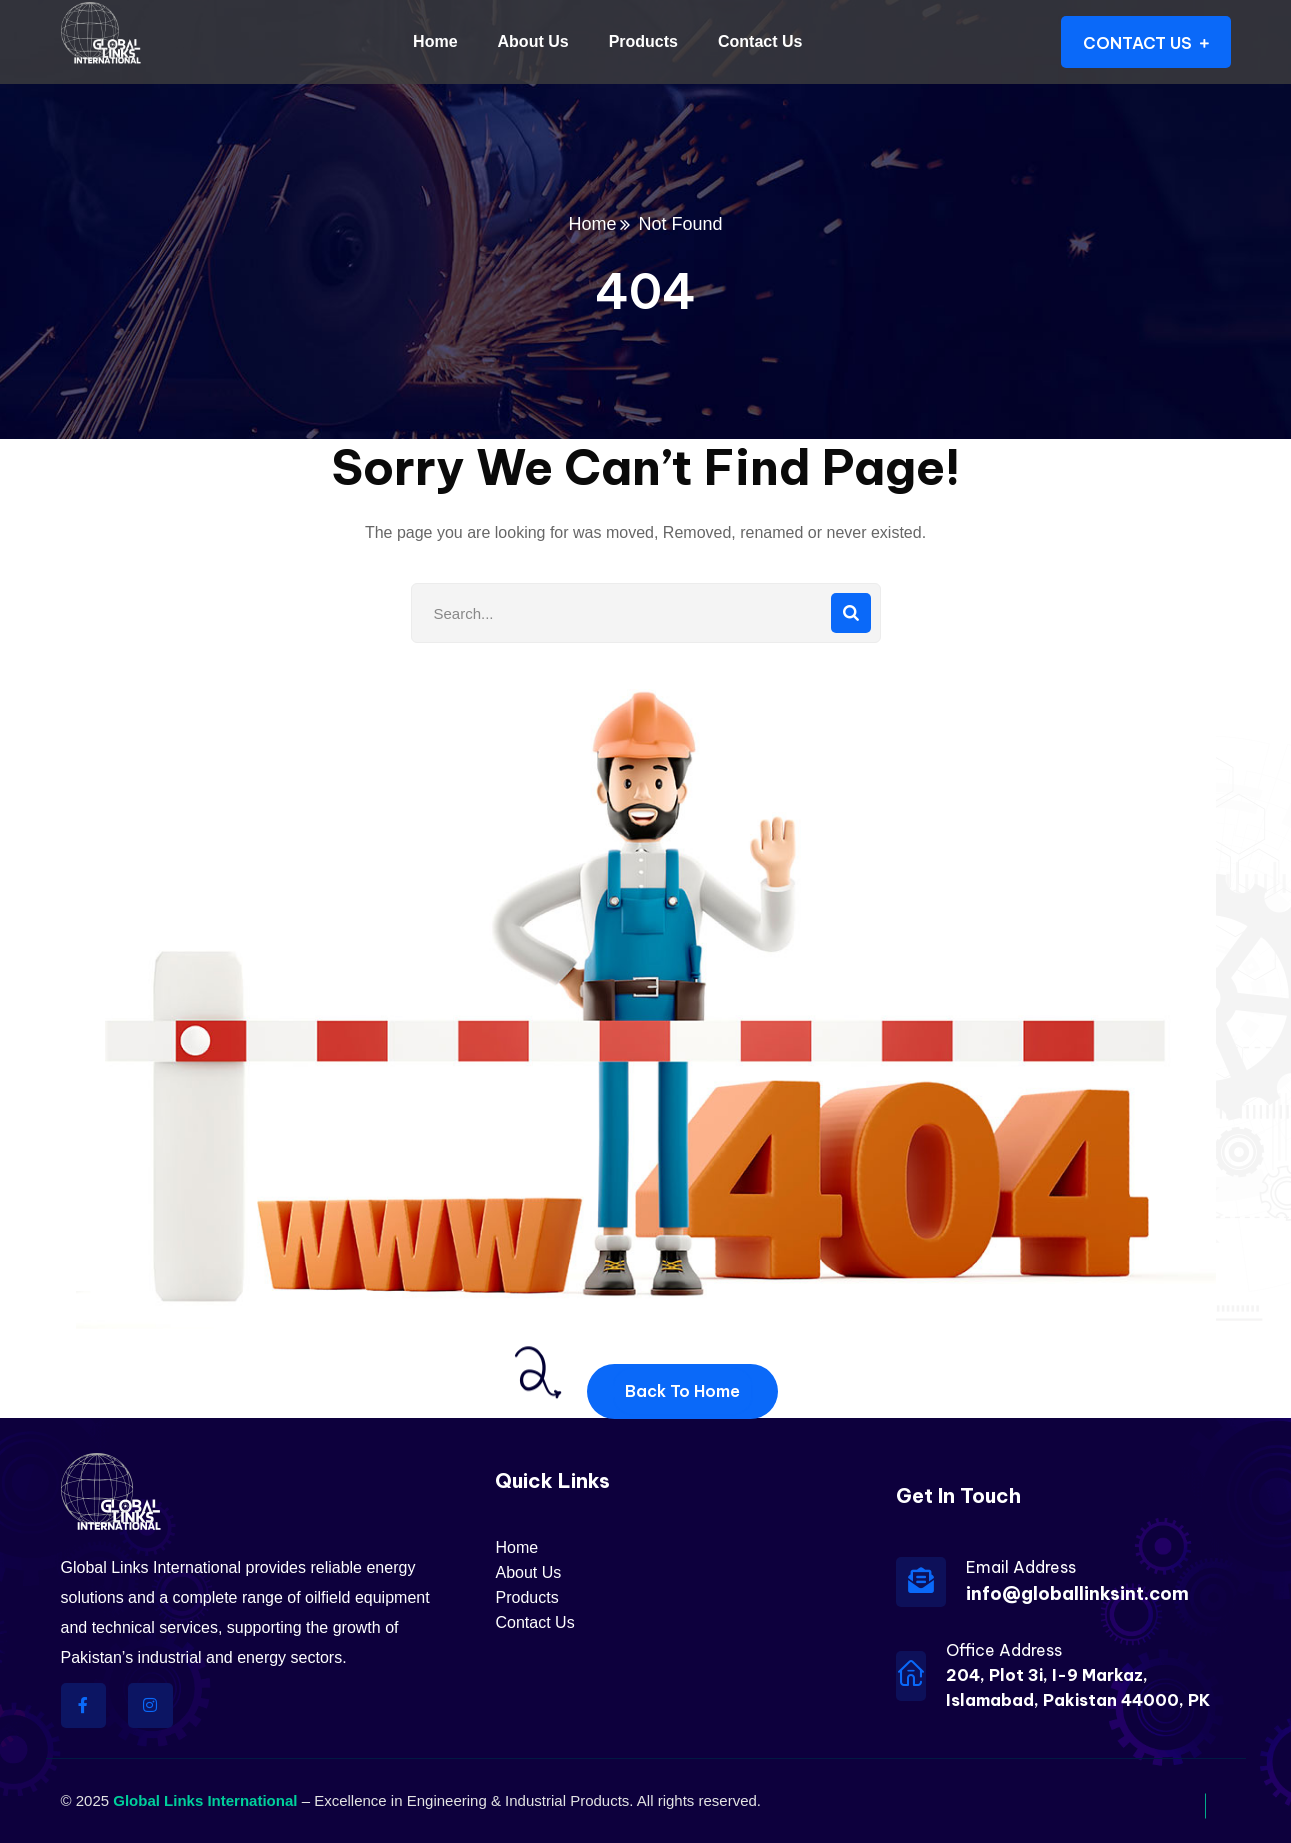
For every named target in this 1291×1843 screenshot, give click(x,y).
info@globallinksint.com (1077, 1593)
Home (592, 224)
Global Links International (205, 1800)
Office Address (1004, 1650)
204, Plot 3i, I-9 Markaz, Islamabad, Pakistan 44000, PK (1078, 1687)
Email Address (1021, 1567)
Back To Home (682, 1391)
